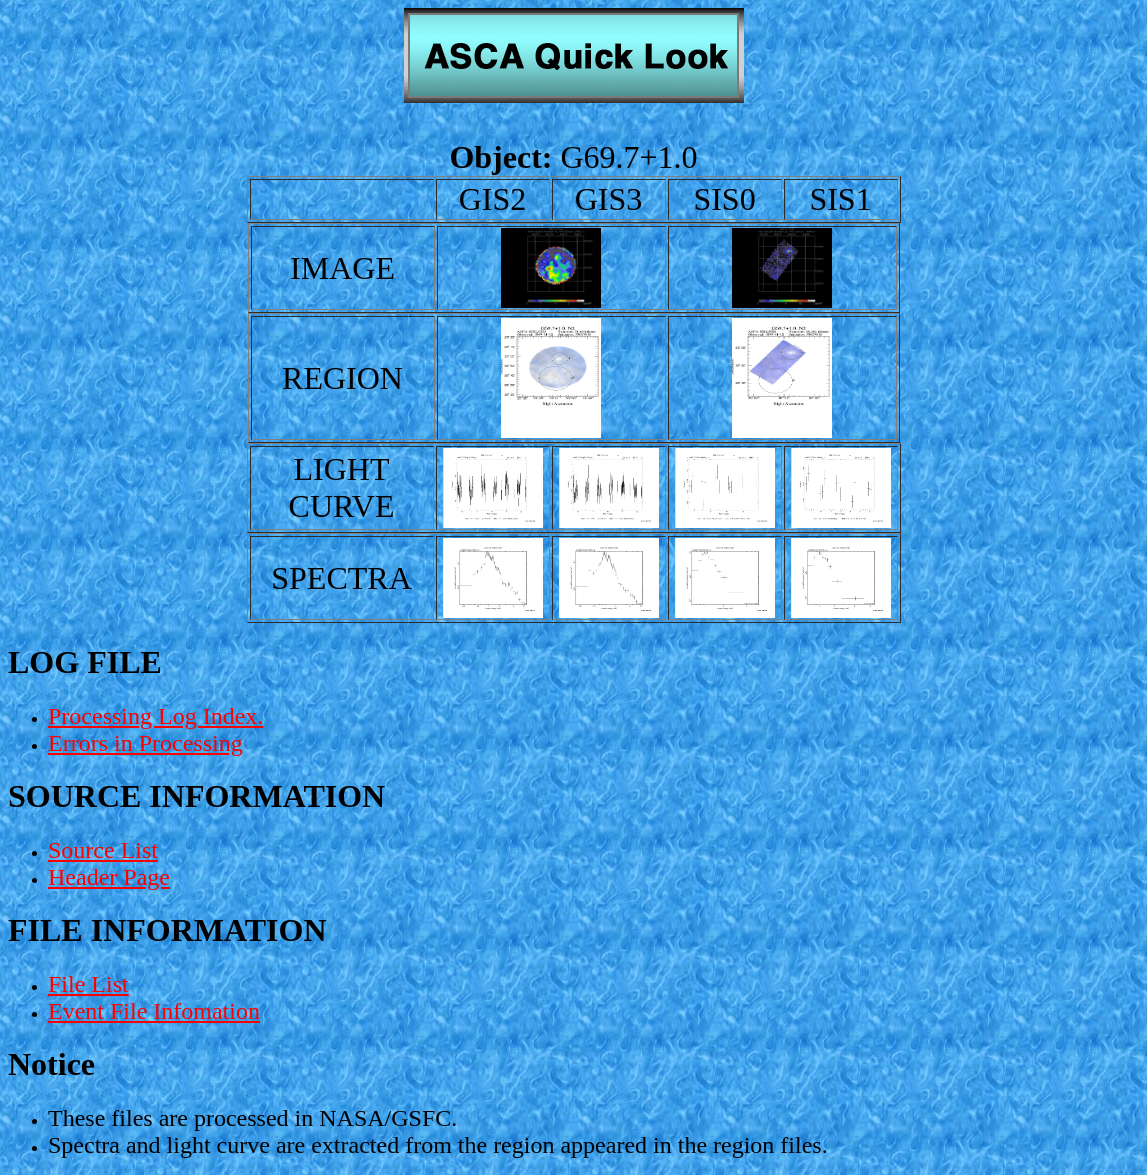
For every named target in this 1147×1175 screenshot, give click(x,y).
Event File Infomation (154, 1011)
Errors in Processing (145, 743)
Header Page (109, 877)
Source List (103, 850)
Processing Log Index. (155, 716)
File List (88, 984)
